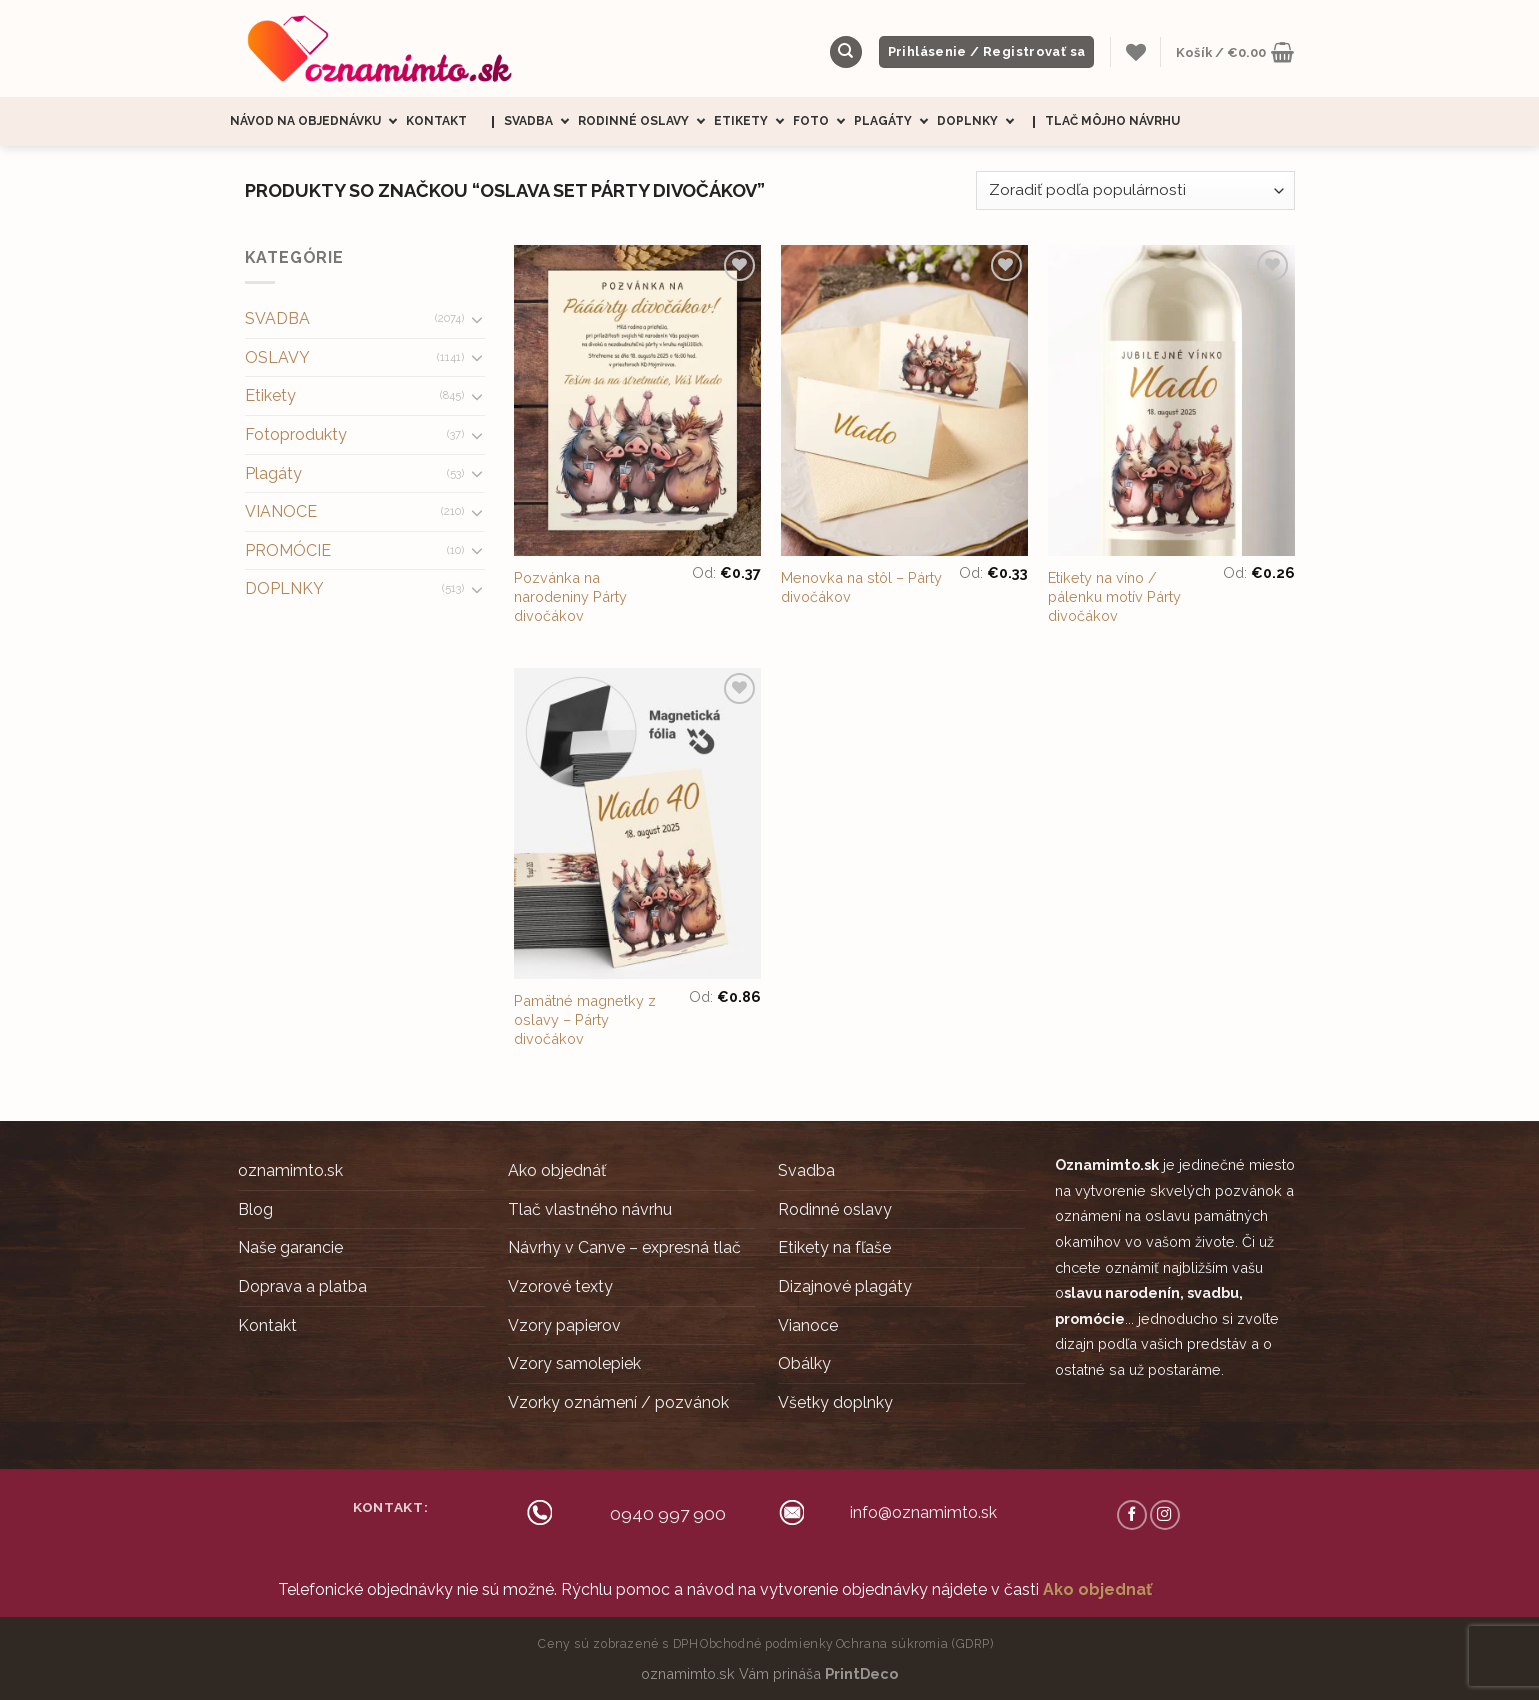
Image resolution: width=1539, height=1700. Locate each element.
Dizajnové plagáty (845, 1286)
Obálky (804, 1363)
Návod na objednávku (318, 121)
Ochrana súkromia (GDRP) (915, 1643)
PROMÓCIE (288, 550)
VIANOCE (281, 511)
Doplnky (980, 121)
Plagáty (895, 121)
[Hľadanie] (846, 52)
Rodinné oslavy (646, 121)
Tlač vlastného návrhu (590, 1209)
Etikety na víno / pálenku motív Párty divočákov (1114, 596)
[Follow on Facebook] (1132, 1515)
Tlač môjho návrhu (1112, 121)
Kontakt (436, 121)
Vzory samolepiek (574, 1363)
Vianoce (808, 1325)
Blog (255, 1209)
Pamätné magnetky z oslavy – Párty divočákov (585, 1019)
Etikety (753, 121)
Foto (823, 121)
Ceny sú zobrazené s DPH (618, 1643)
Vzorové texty (560, 1286)
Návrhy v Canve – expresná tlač (624, 1247)
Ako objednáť (557, 1170)
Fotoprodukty (296, 434)
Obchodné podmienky (767, 1643)
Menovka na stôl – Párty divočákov (861, 587)
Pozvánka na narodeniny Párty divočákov (570, 596)
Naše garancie (290, 1247)
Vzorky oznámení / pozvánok (618, 1402)
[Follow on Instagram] (1165, 1515)
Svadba (541, 121)
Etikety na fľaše (834, 1247)
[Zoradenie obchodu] (1135, 190)
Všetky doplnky (835, 1402)
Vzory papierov (564, 1325)
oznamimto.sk (290, 1170)
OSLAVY (277, 357)
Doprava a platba (302, 1286)
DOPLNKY (284, 588)
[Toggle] (477, 319)
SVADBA (277, 318)
